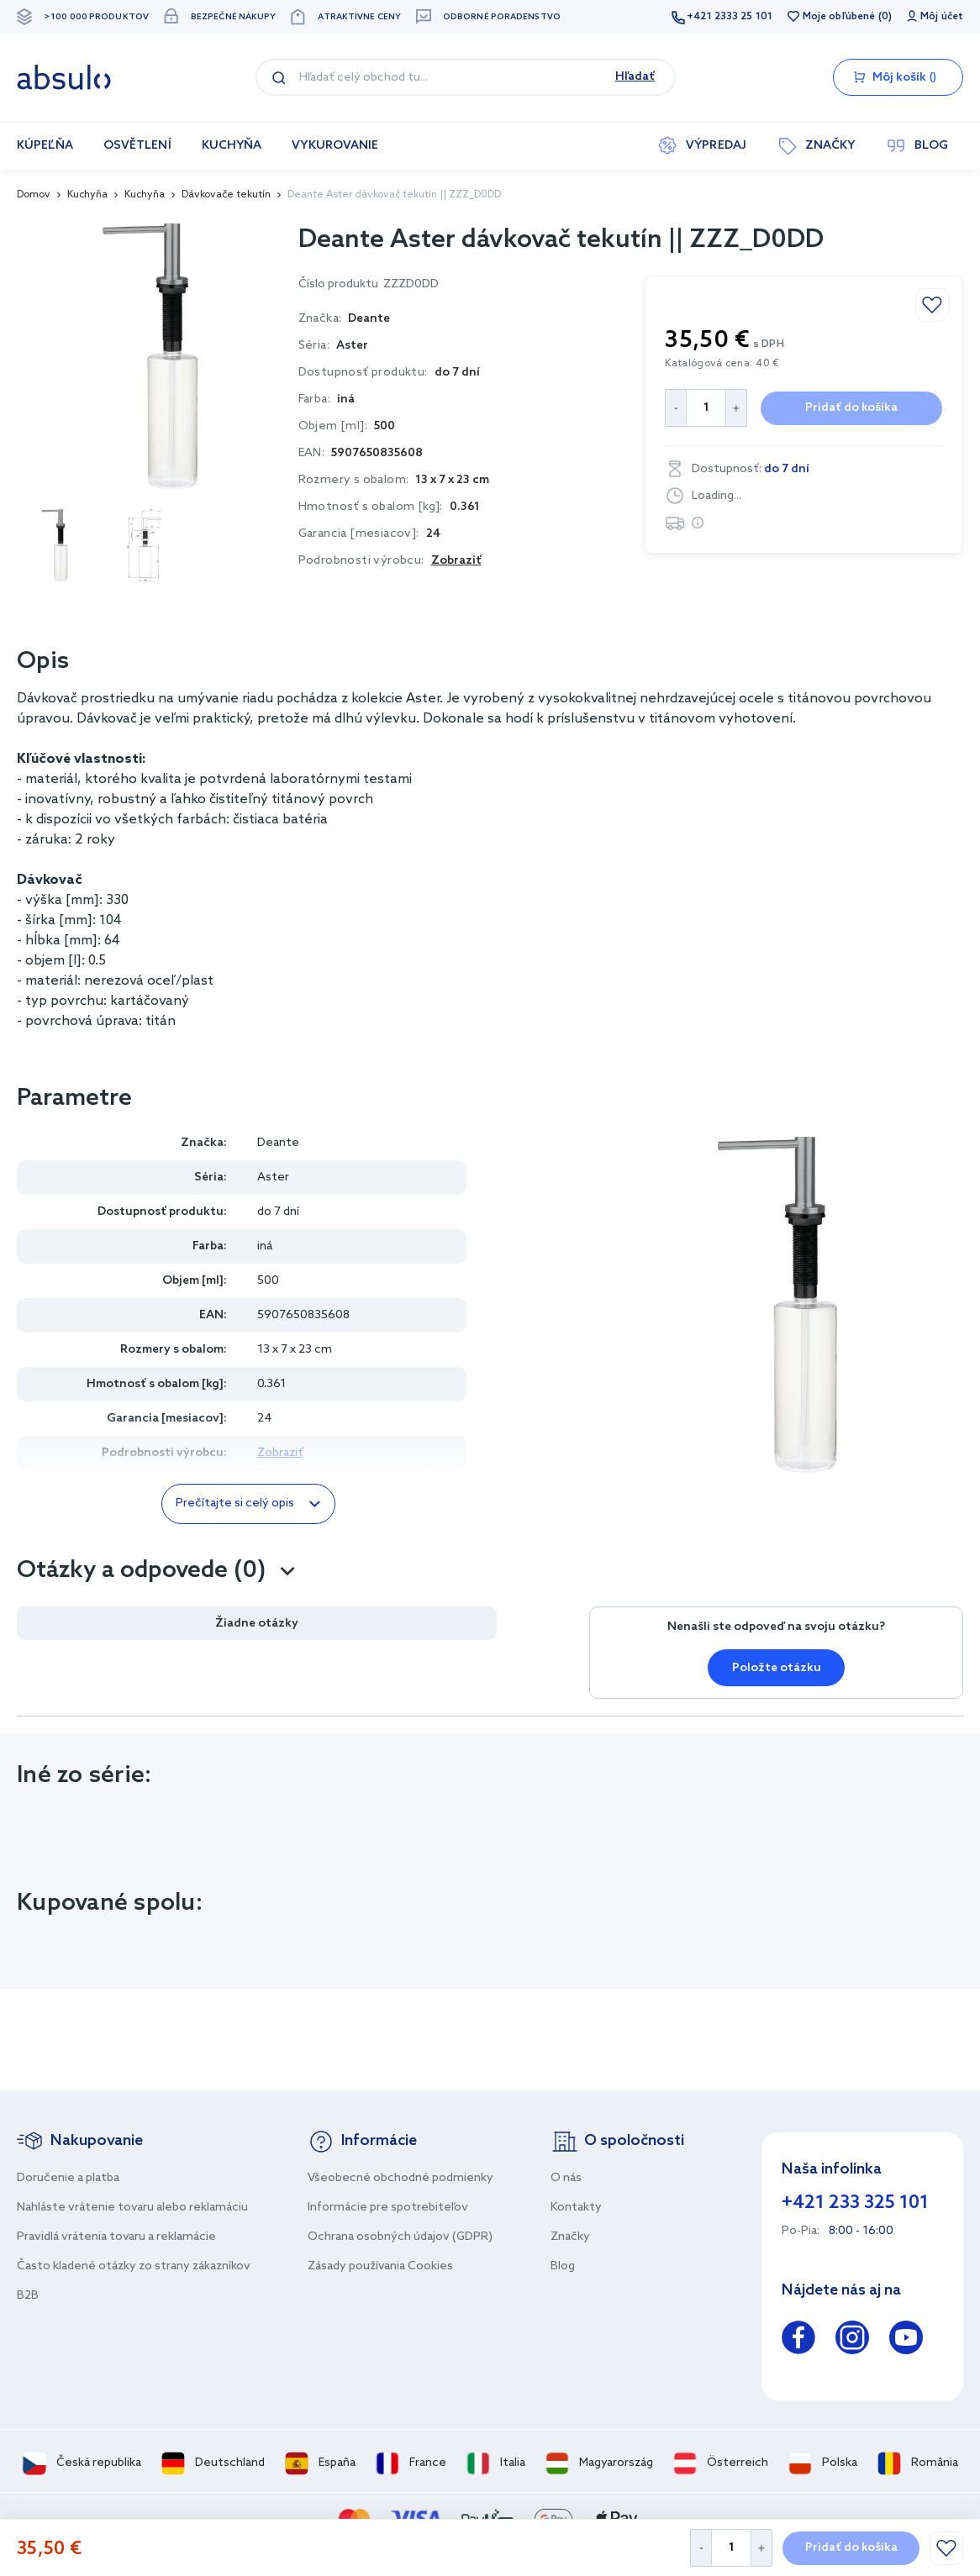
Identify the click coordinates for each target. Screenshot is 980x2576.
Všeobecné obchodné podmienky (400, 2178)
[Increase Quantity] (761, 2548)
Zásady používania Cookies (380, 2266)
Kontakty (576, 2207)
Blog (563, 2266)
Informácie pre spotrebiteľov (388, 2207)
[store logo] (64, 77)
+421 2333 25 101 (729, 17)
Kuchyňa (87, 195)
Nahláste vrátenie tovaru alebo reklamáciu (132, 2207)
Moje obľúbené (839, 16)
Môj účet (941, 17)
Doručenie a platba (68, 2178)
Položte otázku (776, 1668)
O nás (566, 2178)
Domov (33, 195)
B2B (28, 2296)
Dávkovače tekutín (226, 195)
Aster (352, 346)
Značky (570, 2237)
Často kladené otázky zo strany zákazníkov (133, 2266)
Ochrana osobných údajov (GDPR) (400, 2237)
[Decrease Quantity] (700, 2548)
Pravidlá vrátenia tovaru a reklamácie (116, 2237)
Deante (278, 1143)
